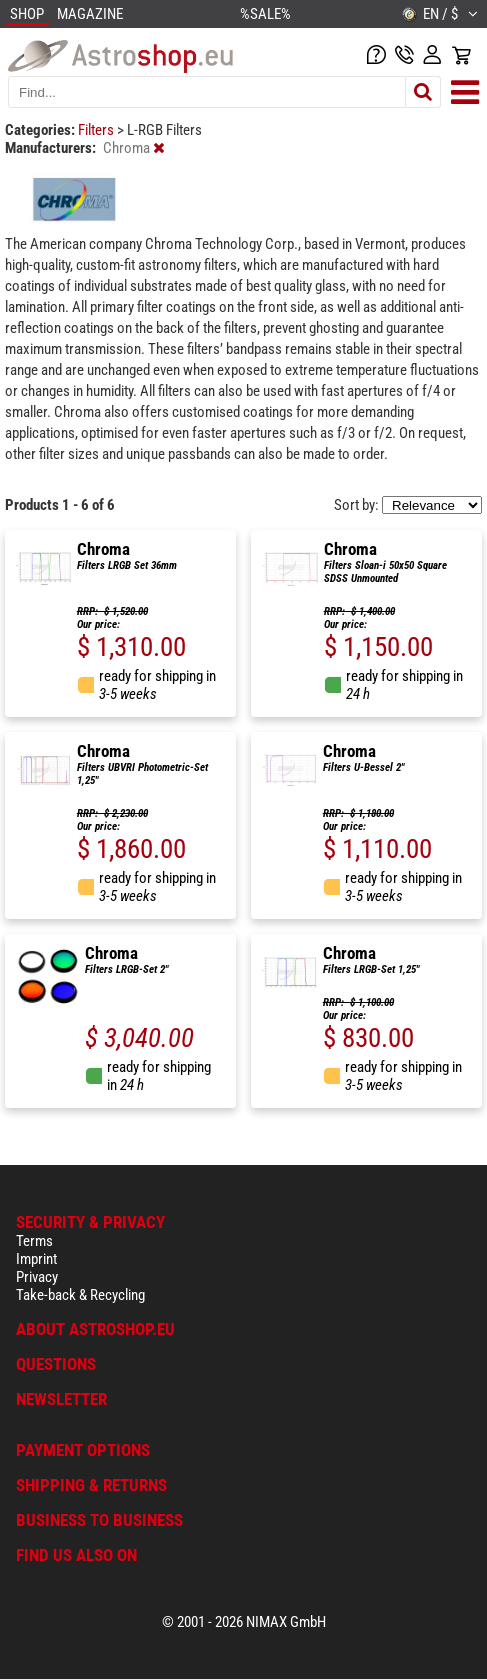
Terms (34, 1241)
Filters (97, 130)
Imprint (36, 1259)
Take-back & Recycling (80, 1295)
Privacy (37, 1277)
